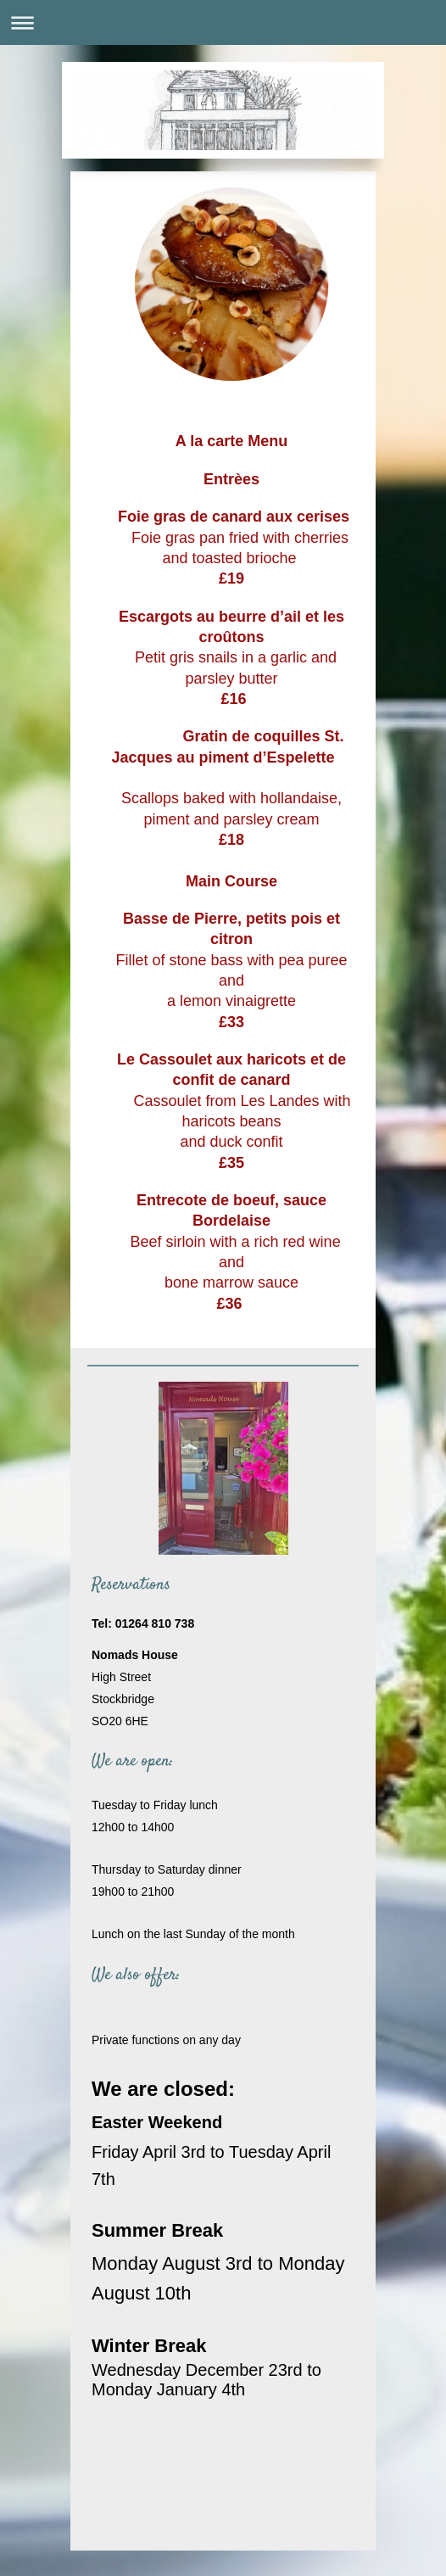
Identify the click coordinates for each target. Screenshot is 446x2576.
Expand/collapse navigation (223, 22)
